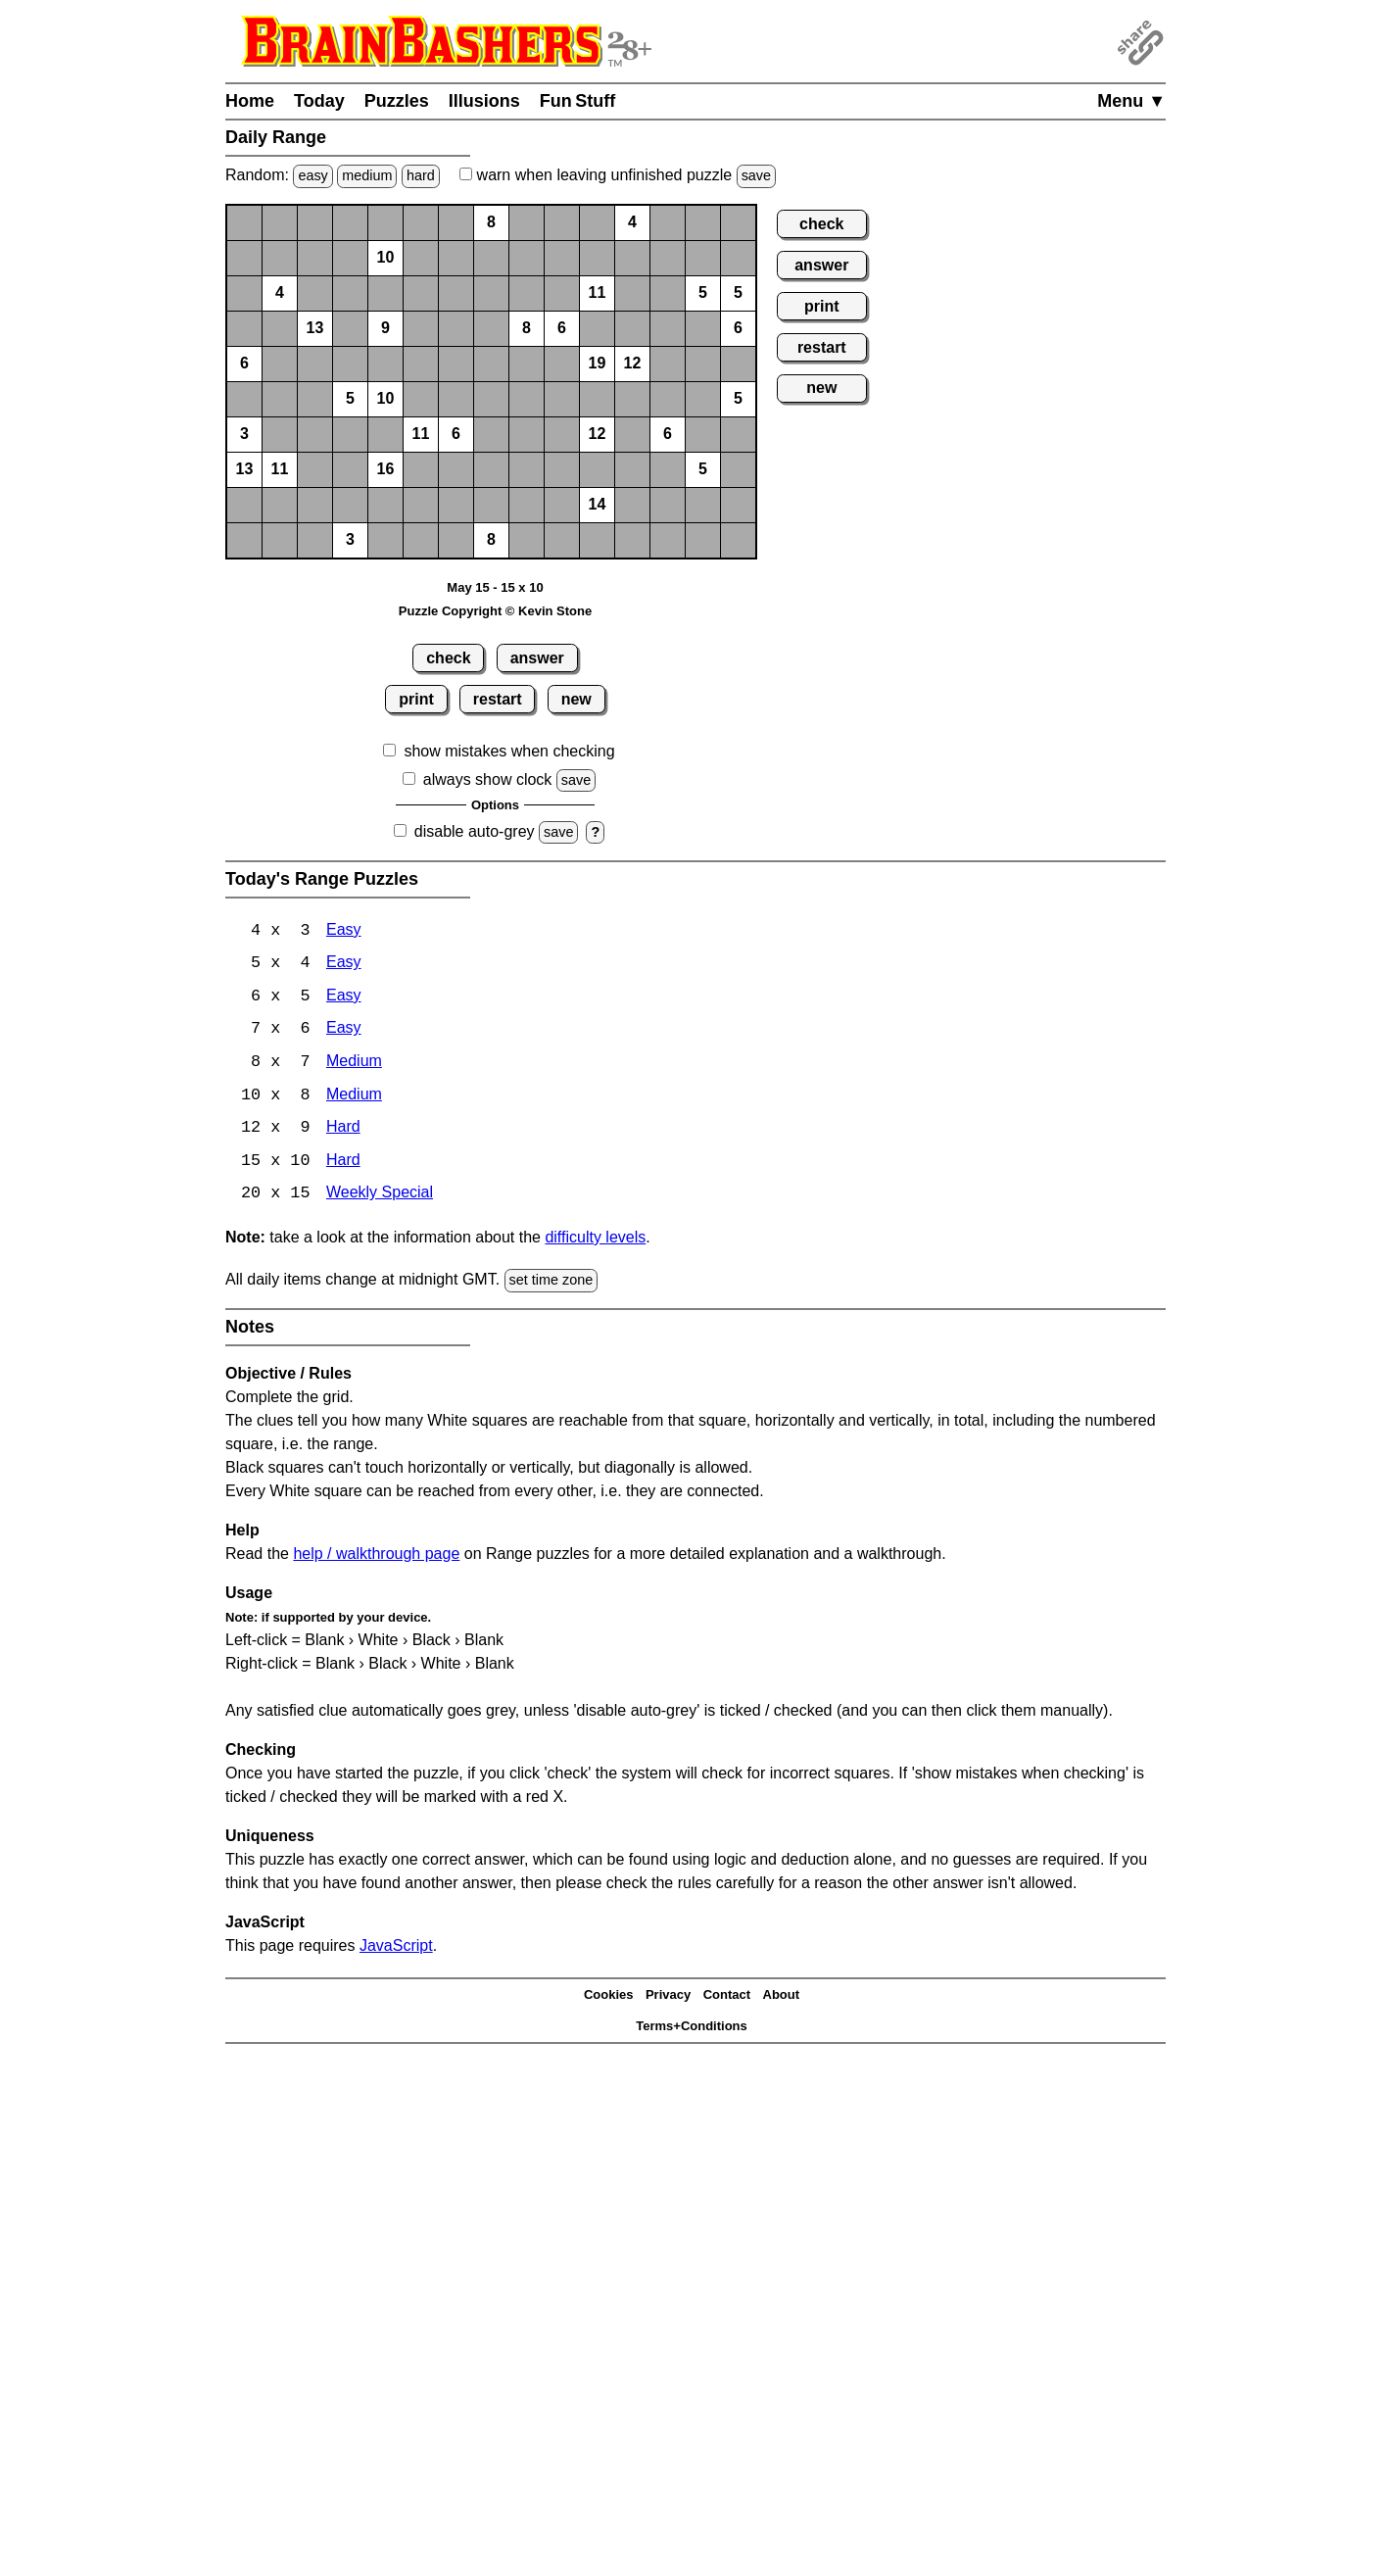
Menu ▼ (1131, 101)
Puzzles (396, 101)
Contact (726, 1998)
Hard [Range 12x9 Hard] (343, 1131)
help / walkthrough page (376, 1556)
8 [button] (491, 222)
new (576, 699)
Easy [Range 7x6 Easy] (343, 1031)
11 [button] (597, 292)
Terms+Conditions (691, 2029)
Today (319, 101)
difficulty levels (595, 1241)
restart (497, 699)
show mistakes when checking (509, 751)
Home (249, 101)
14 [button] (597, 504)
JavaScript (396, 1948)
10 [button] (386, 257)
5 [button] (702, 292)
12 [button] (633, 363)
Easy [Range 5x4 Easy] (343, 964)
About (781, 1998)
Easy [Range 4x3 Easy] (343, 931)
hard (421, 175)
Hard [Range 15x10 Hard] (343, 1164)
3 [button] (244, 433)
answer (537, 658)
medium (367, 175)
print (416, 699)
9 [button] (385, 327)
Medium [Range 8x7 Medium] (354, 1064)
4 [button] (632, 222)
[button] (244, 223)
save (756, 175)
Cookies (609, 1998)
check (448, 658)
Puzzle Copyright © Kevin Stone (495, 611)
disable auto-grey (474, 831)
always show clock (487, 779)
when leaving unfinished (617, 175)
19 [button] (597, 363)
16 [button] (386, 469)
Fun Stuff (578, 101)
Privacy (668, 1998)
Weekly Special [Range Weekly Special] (379, 1198)
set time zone (551, 1283)
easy (312, 175)
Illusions (484, 101)
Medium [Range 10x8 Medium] (354, 1098)
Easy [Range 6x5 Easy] (343, 998)
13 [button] (315, 327)
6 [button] (561, 327)
